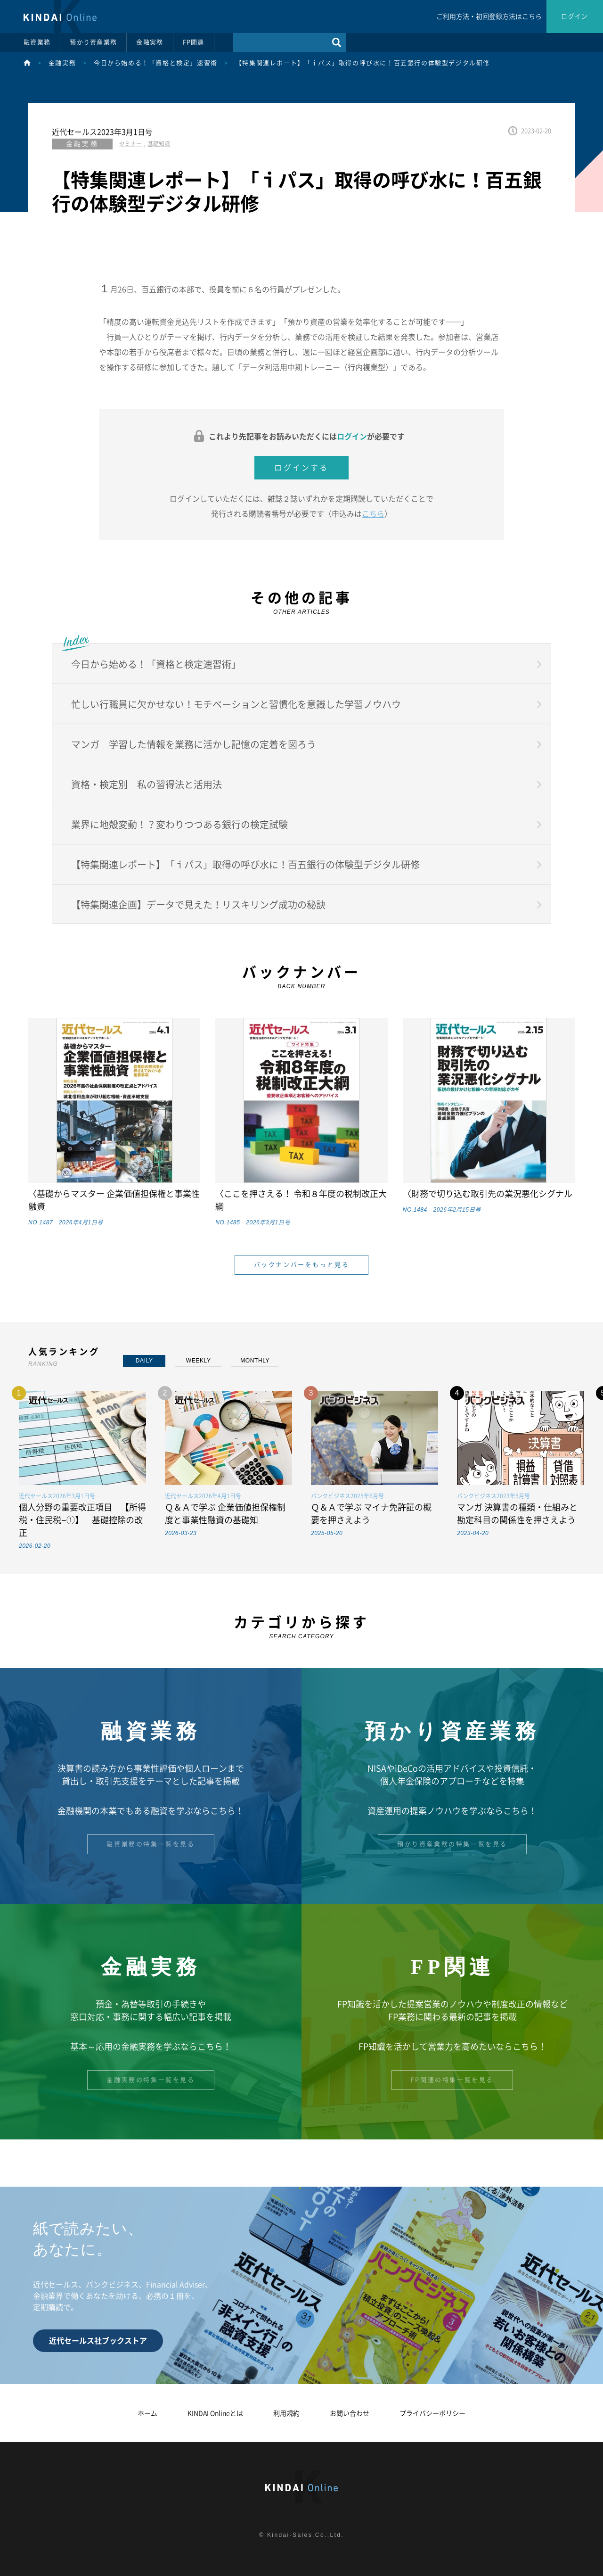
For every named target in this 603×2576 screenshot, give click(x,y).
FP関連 (193, 42)
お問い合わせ (349, 2413)
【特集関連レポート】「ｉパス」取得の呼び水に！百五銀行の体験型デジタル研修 (363, 63)
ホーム (147, 2413)
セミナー (130, 144)
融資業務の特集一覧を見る (150, 1844)
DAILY (144, 1360)
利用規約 (286, 2413)
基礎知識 (158, 144)
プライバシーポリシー (432, 2413)
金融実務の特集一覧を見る (150, 2080)
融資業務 (37, 42)
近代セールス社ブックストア (98, 2341)
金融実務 (149, 42)
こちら (373, 514)
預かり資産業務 (93, 42)
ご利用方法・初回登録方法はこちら (489, 16)
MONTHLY (254, 1360)
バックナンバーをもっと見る (302, 1265)
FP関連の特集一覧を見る (452, 2080)
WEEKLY (198, 1360)
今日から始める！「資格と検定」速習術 (156, 63)
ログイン (574, 16)
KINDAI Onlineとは (215, 2413)
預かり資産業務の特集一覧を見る (452, 1844)
